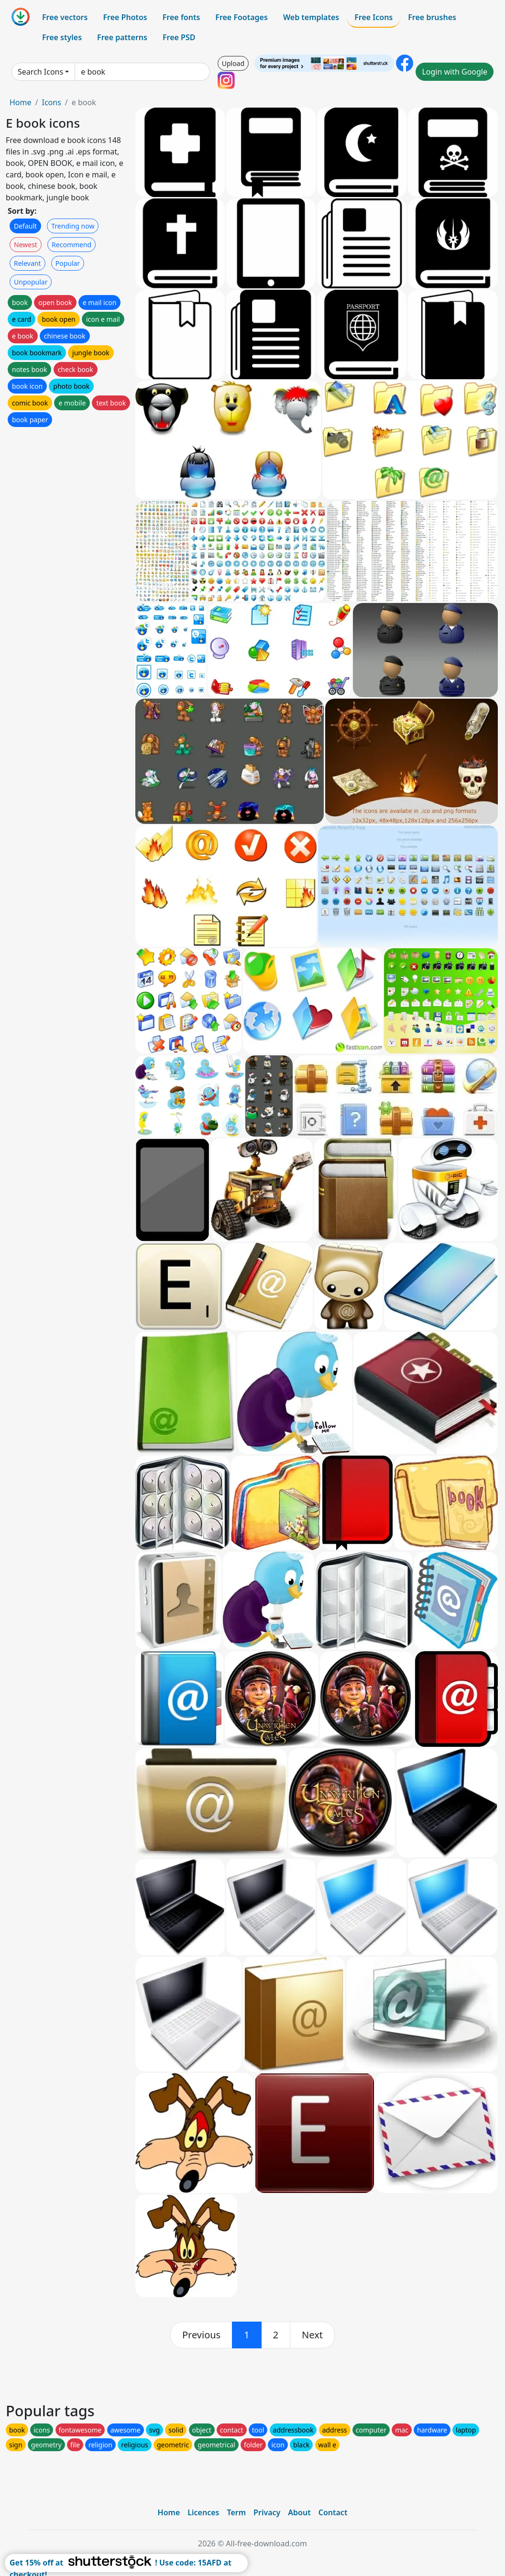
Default (25, 225)
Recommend (71, 244)
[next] (312, 2335)
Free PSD (179, 37)
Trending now (72, 225)
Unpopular (30, 281)
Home (21, 102)
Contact (333, 2512)
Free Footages (241, 17)
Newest (25, 244)
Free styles (62, 37)
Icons (51, 102)
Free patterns (122, 37)
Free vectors (65, 17)
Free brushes (432, 17)
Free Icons (373, 17)
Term (236, 2512)
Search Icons (40, 71)
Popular (67, 263)
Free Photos (125, 17)
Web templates (311, 17)
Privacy (266, 2512)
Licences (203, 2512)
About (299, 2512)
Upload (233, 63)
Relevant (27, 263)
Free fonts (181, 17)
